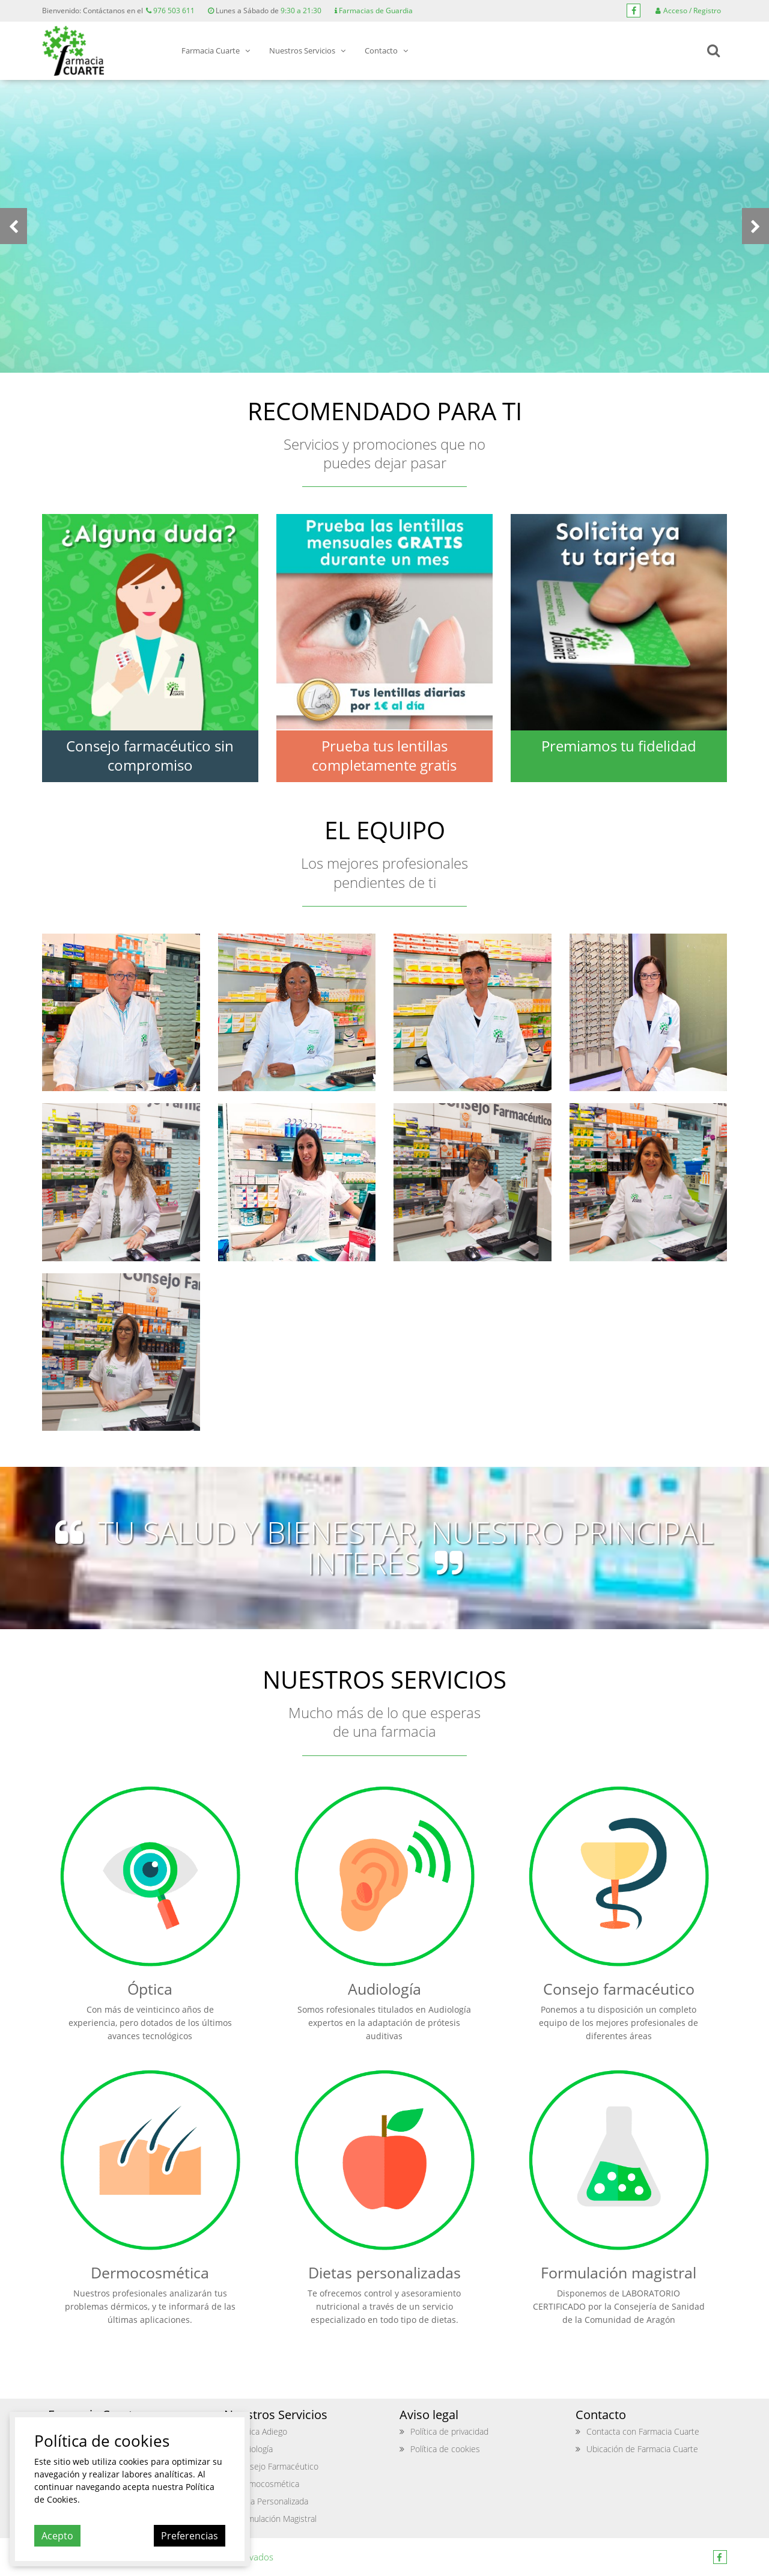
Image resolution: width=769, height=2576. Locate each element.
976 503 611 (170, 10)
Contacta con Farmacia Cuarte (642, 2431)
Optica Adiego (261, 2431)
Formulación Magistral (276, 2518)
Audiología (254, 2449)
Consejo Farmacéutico (276, 2466)
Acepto (57, 2535)
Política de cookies (445, 2449)
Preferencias (189, 2535)
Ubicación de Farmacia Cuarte (642, 2449)
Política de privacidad (449, 2431)
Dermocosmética (267, 2483)
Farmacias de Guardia (374, 10)
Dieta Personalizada (271, 2501)
